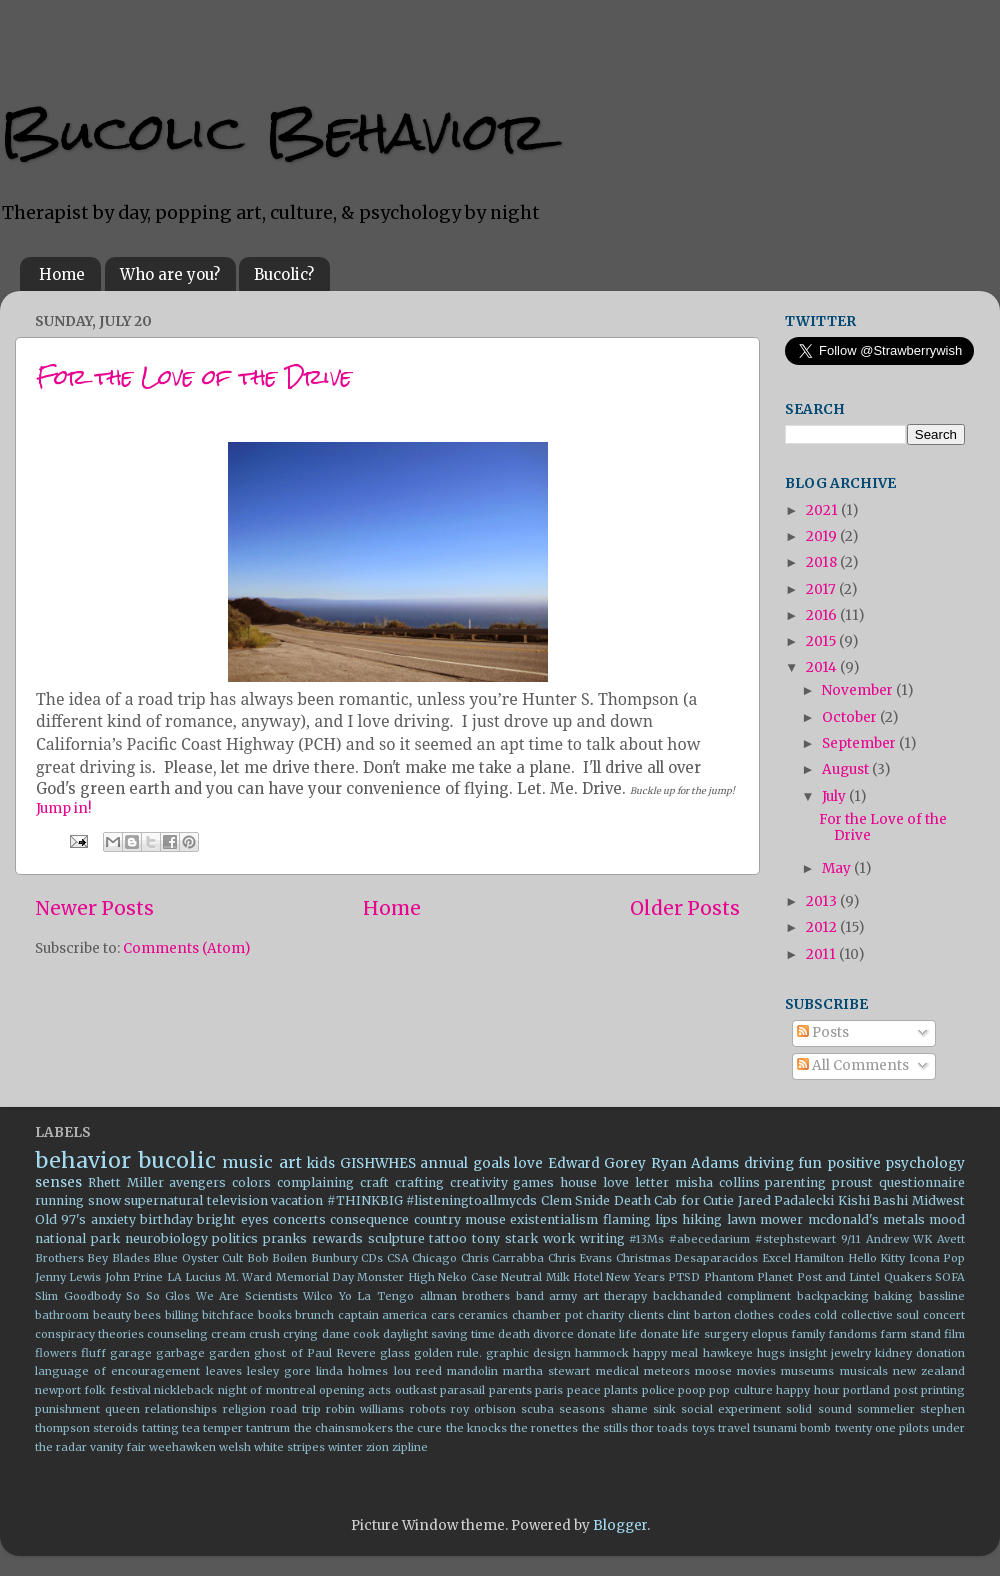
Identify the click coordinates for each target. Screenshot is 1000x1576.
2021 (823, 510)
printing (943, 1390)
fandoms (852, 1334)
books (275, 1315)
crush (264, 1334)
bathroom (62, 1315)
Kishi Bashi (873, 1200)
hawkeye (728, 1353)
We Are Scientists (247, 1296)
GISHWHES (378, 1163)
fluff (93, 1353)
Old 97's (60, 1219)
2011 (822, 954)
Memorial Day (315, 1277)
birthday (166, 1219)
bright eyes (232, 1219)
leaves (224, 1371)
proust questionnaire (898, 1182)
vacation (297, 1200)
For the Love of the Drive (194, 376)
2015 (822, 641)
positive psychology (896, 1163)
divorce (553, 1334)
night (232, 1390)
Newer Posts (94, 908)
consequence (369, 1219)
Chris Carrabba (502, 1258)
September (860, 743)
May (838, 868)
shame (629, 1409)
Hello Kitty (876, 1258)
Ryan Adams (695, 1163)
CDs (372, 1258)
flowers (56, 1353)
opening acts (355, 1390)
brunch (314, 1315)
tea (191, 1428)
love (528, 1163)
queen (122, 1409)
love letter (636, 1182)
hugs (771, 1353)
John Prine (134, 1277)
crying (300, 1334)
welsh (235, 1447)
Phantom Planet (748, 1277)
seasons (582, 1409)
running (59, 1200)
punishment (67, 1409)
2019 (823, 536)
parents (510, 1390)
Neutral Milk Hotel (552, 1277)
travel (734, 1428)
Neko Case (467, 1277)
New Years (635, 1277)
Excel (776, 1258)
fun (810, 1163)
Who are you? (170, 274)
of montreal (282, 1390)
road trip (296, 1409)
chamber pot (547, 1315)
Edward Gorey (597, 1163)
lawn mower (765, 1219)
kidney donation (920, 1353)
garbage (180, 1353)
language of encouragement (117, 1371)
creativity (479, 1182)
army (563, 1296)
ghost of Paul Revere (314, 1353)
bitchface (228, 1315)
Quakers (908, 1277)
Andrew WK (899, 1239)
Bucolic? (284, 274)
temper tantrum (246, 1428)
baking (893, 1296)
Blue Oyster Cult (198, 1258)
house (578, 1182)
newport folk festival (93, 1390)
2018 (823, 562)
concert (944, 1315)
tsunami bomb (792, 1428)
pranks (285, 1238)
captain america (383, 1315)
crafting (419, 1182)
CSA (398, 1258)
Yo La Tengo (376, 1296)
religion (244, 1409)
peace (584, 1390)
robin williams (365, 1409)
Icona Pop (937, 1258)
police (658, 1390)
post (906, 1390)
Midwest (938, 1200)
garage (131, 1353)
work (559, 1238)
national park (77, 1238)
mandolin (472, 1371)
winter (345, 1447)
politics (235, 1238)
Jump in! (64, 808)
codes (794, 1315)
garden (229, 1353)
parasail (462, 1390)
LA (174, 1277)
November (859, 690)
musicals (864, 1371)
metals (904, 1219)
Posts (823, 1032)
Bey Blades (118, 1258)
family (808, 1334)
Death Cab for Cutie (674, 1200)
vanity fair (118, 1447)
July (835, 796)
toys (703, 1428)
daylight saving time (439, 1334)
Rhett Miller (126, 1182)
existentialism (554, 1219)
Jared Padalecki (786, 1200)
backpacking (833, 1296)
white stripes (289, 1447)
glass (395, 1353)
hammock (602, 1353)
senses (58, 1182)
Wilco (318, 1296)
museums (807, 1371)
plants (621, 1390)
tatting (160, 1428)
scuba (537, 1409)
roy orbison (483, 1409)
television (237, 1200)
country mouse (460, 1219)
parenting (795, 1182)
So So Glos (158, 1296)
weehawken (182, 1447)
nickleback (184, 1390)
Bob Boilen (277, 1258)
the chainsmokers (343, 1428)
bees (147, 1315)
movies (756, 1371)
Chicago (434, 1258)
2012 (823, 927)
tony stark (505, 1238)
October (851, 717)
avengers (197, 1182)
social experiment (731, 1409)
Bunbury (334, 1258)
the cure (419, 1428)
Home (62, 274)
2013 (823, 901)
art (290, 1162)
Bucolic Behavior (273, 131)
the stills (605, 1428)
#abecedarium (709, 1239)
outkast (416, 1390)
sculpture (396, 1238)
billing (182, 1315)
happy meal (665, 1353)
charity (605, 1315)
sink (664, 1409)
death (514, 1334)
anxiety (113, 1219)
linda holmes (352, 1371)
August (847, 769)
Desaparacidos (716, 1258)
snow (104, 1200)
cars (443, 1315)
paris (549, 1390)
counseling (177, 1334)
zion (377, 1447)
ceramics (483, 1315)
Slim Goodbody (78, 1296)
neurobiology (166, 1238)
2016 (823, 615)
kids (321, 1163)
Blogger (620, 1525)
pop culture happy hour (774, 1390)
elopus (769, 1334)
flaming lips (640, 1219)
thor (642, 1428)
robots (428, 1409)
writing (602, 1238)
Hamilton (819, 1258)
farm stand (910, 1334)
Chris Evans (580, 1258)
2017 (822, 589)
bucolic (177, 1160)
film (954, 1334)
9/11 (851, 1239)
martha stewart (546, 1371)
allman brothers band (482, 1296)
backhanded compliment (722, 1296)
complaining (315, 1182)
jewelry (851, 1353)
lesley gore (279, 1371)
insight (808, 1353)
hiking (702, 1219)
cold (825, 1315)
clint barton (699, 1315)
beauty (112, 1315)
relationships (181, 1409)
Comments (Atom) (186, 948)
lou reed (418, 1371)
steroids (115, 1428)
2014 (823, 667)
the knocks (476, 1428)
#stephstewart (795, 1239)
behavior (83, 1160)
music (247, 1162)
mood (947, 1219)
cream (228, 1334)
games (533, 1182)
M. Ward (248, 1277)
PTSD (684, 1277)
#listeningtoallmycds (471, 1200)
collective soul (880, 1315)
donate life (607, 1334)
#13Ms (646, 1239)
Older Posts (685, 908)
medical (617, 1371)
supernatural (163, 1200)
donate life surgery (693, 1334)
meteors (667, 1371)
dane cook (351, 1334)
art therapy (615, 1296)
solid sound (818, 1409)
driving (769, 1163)
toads (672, 1428)
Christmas (643, 1258)
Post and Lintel (839, 1277)
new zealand (929, 1371)
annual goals (465, 1163)
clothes (754, 1315)
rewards (337, 1238)
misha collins (717, 1182)
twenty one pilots (882, 1428)
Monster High (395, 1277)
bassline (942, 1296)
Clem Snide (576, 1200)
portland (866, 1390)
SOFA (950, 1277)
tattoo (448, 1238)
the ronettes (544, 1428)
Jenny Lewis (68, 1277)
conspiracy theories (89, 1334)
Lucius (203, 1277)
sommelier (886, 1409)
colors (251, 1182)
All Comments (853, 1065)
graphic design (528, 1353)
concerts (299, 1219)
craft (374, 1182)
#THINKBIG (365, 1200)
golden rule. (448, 1353)
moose (713, 1371)
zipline (410, 1447)
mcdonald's (843, 1219)
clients (646, 1315)
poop (692, 1390)
